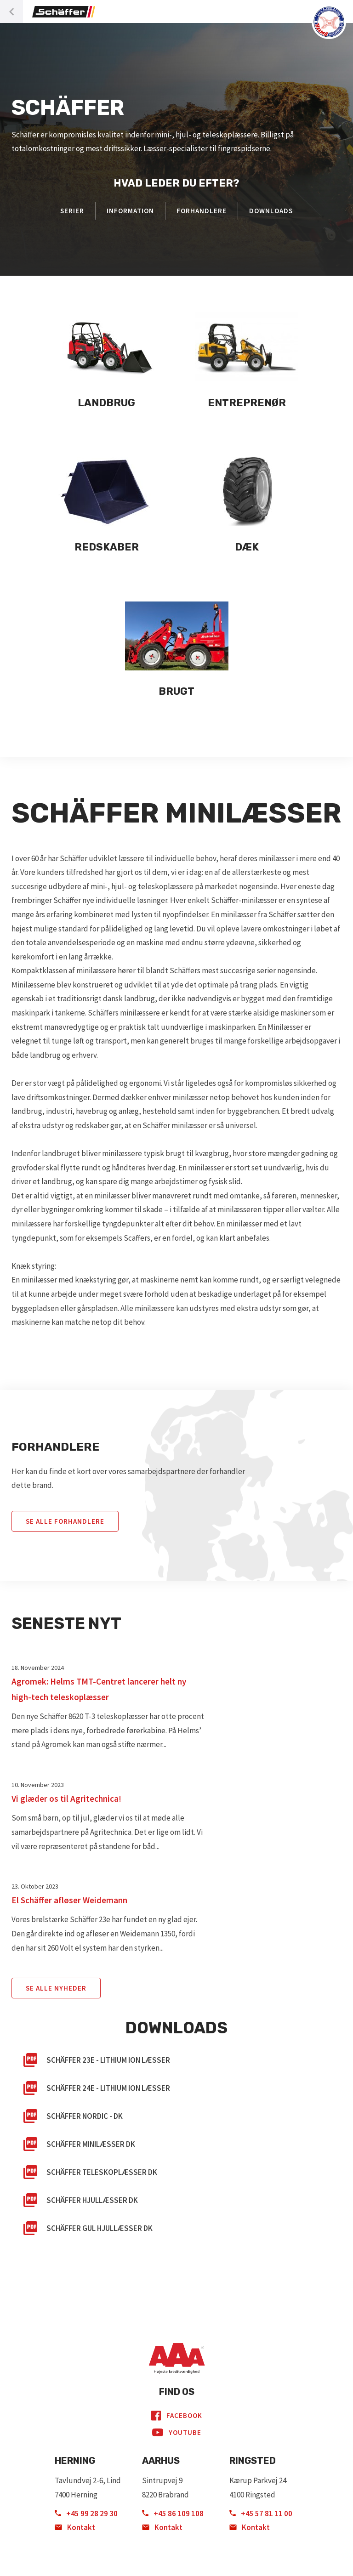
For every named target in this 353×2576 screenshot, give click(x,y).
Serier (72, 210)
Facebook (176, 2415)
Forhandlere (201, 210)
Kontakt (75, 2527)
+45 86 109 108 (173, 2513)
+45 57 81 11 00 (260, 2513)
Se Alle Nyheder (56, 1988)
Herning (75, 2460)
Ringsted (252, 2460)
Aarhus (161, 2460)
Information (130, 210)
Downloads (271, 210)
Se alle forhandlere (65, 1521)
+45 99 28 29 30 (86, 2513)
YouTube (176, 2432)
